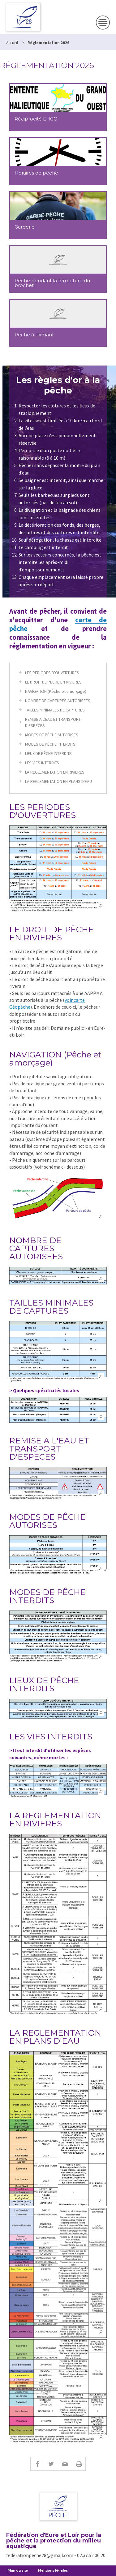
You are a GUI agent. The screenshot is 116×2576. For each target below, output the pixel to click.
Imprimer (79, 2464)
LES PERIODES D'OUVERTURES (52, 672)
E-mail (65, 2464)
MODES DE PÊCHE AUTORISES (51, 735)
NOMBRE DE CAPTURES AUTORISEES (57, 700)
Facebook (37, 2464)
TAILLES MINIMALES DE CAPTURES (55, 710)
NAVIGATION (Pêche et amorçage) (55, 691)
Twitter (51, 2464)
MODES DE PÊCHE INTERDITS (50, 744)
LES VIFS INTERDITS (42, 763)
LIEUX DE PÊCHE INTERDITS (48, 753)
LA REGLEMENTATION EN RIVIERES (54, 772)
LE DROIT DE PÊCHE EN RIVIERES (53, 682)
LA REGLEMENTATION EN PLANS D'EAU (58, 781)
